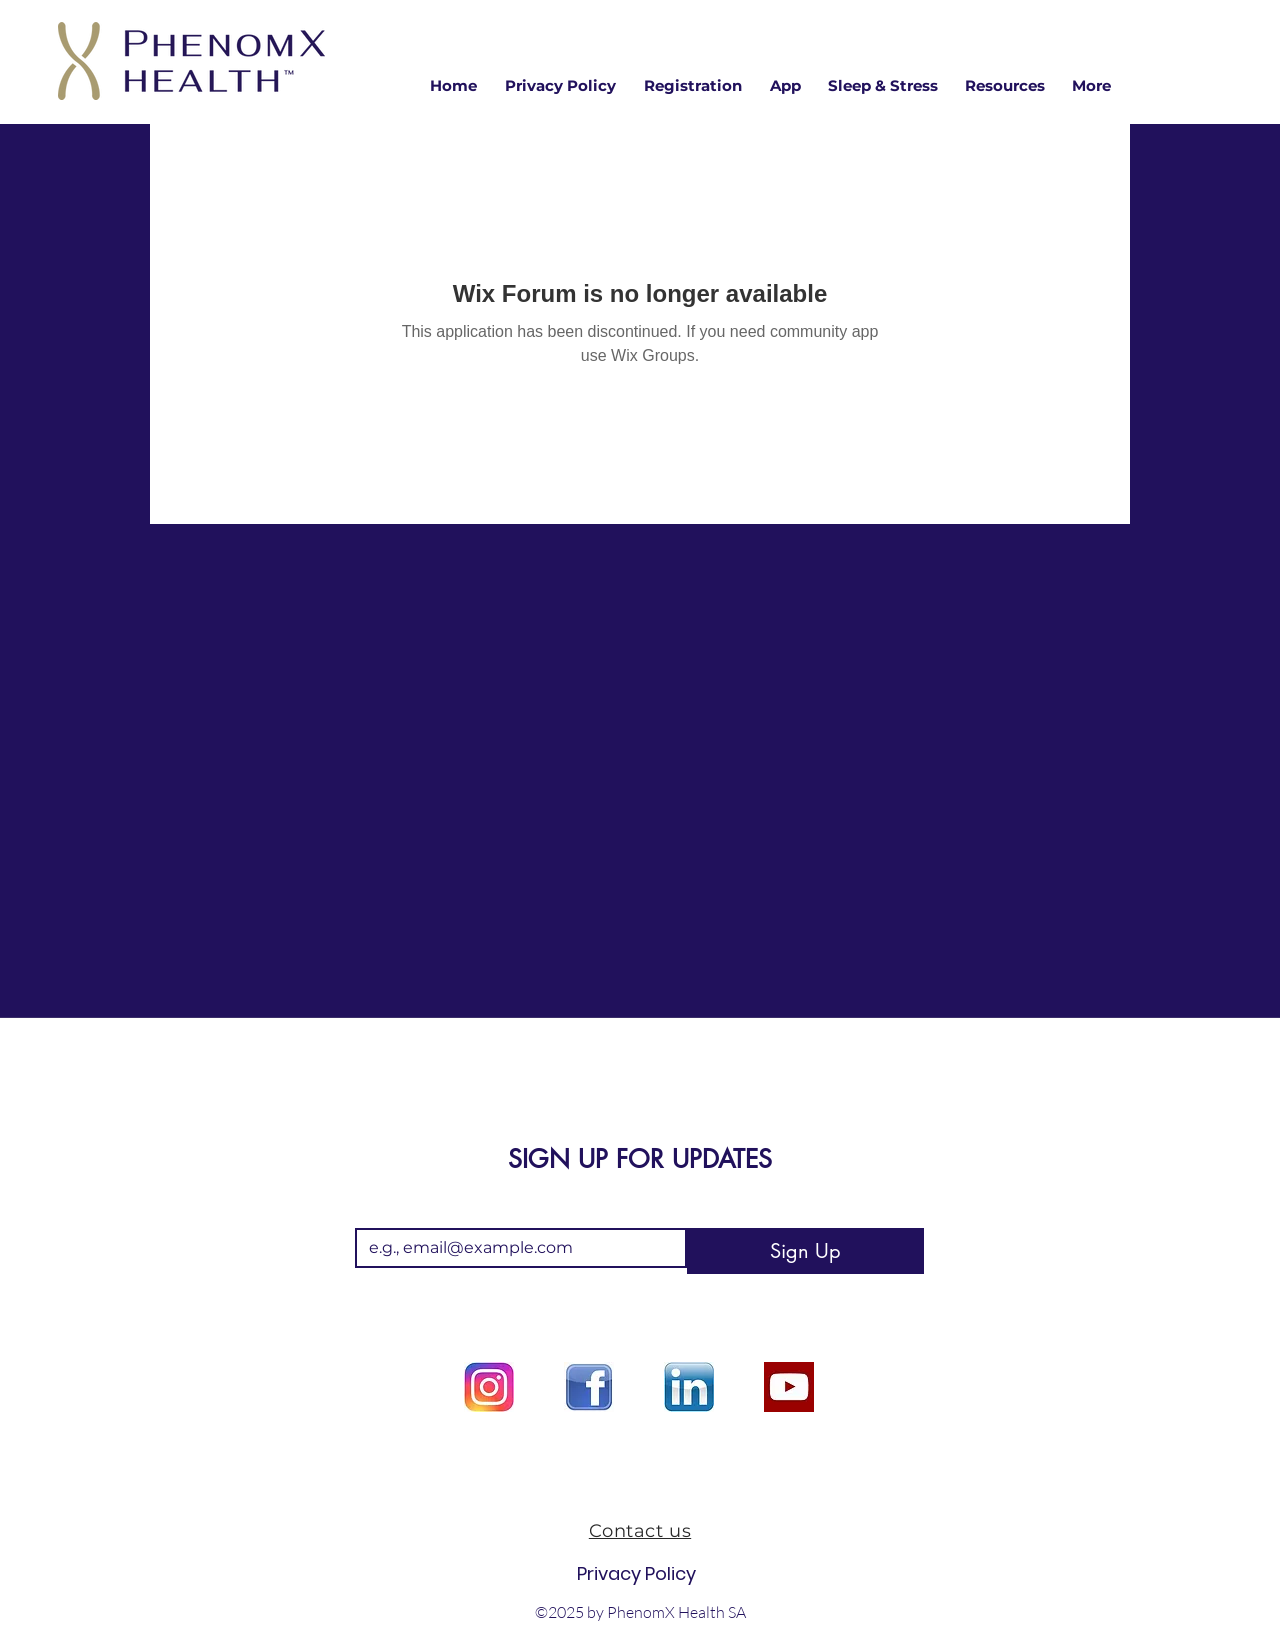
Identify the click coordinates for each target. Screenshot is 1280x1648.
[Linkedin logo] (689, 1387)
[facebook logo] (589, 1387)
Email (379, 1211)
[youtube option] (789, 1387)
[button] (1004, 86)
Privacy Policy (636, 1573)
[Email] (515, 1248)
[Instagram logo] (489, 1387)
